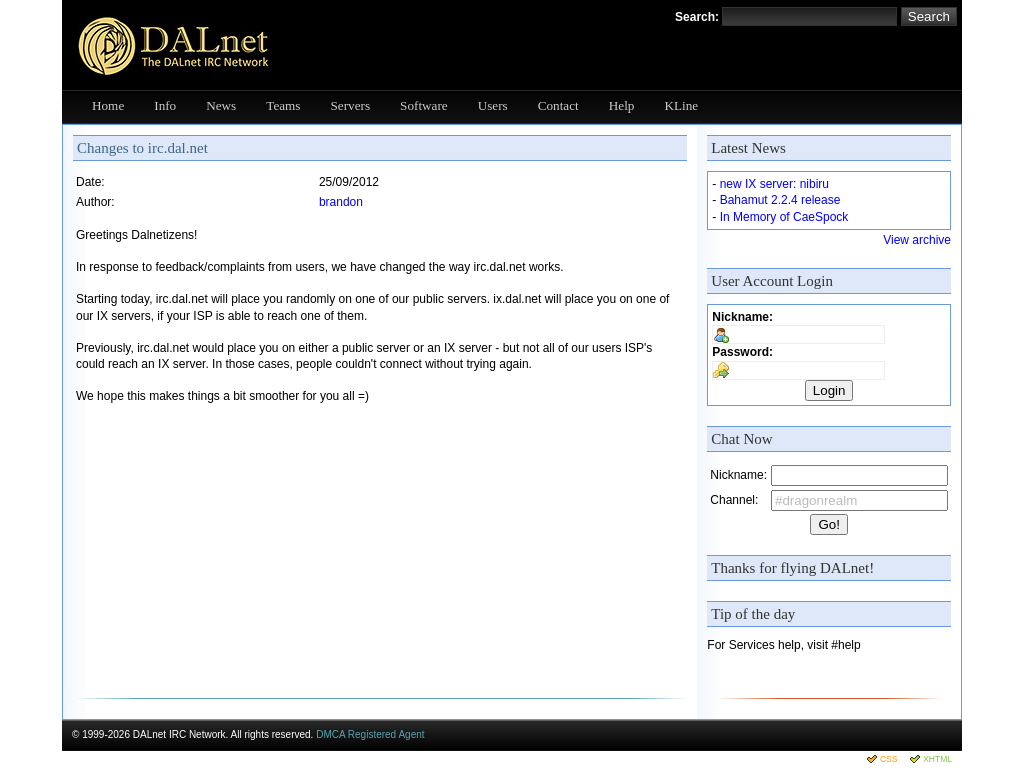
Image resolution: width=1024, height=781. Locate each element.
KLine (681, 105)
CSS (888, 759)
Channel (732, 500)
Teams (283, 105)
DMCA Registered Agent (370, 734)
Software (424, 105)
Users (493, 105)
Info (165, 105)
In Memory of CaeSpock (784, 217)
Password (740, 352)
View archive (917, 240)
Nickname (740, 317)
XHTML (937, 759)
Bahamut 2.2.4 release (780, 200)
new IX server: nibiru (774, 184)
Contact (558, 105)
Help (622, 105)
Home (108, 105)
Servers (351, 105)
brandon (341, 202)
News (221, 105)
